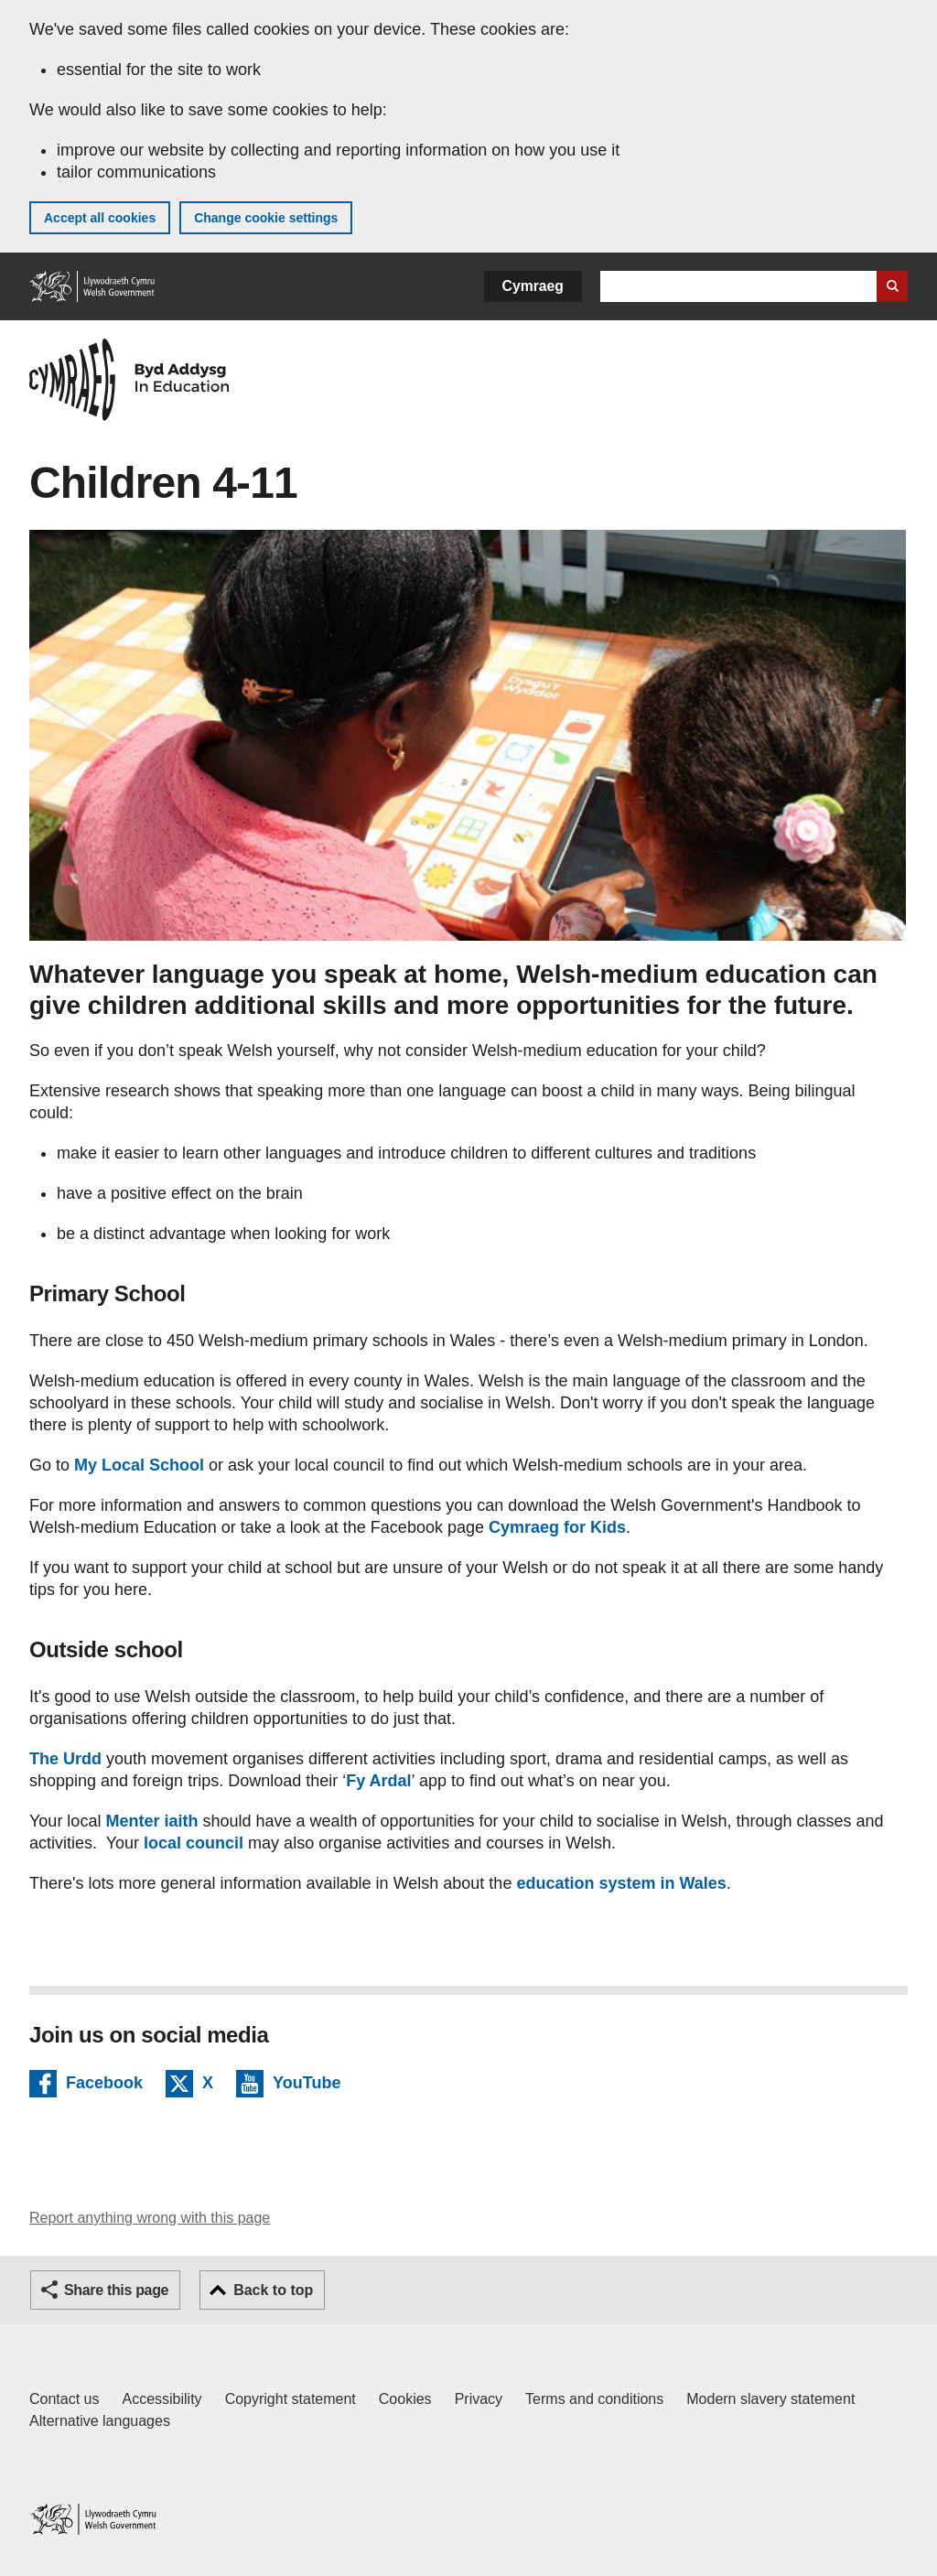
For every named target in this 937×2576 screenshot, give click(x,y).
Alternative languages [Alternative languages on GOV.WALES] (99, 2421)
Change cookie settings (266, 217)
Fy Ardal (378, 1781)
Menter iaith (149, 1821)
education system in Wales (621, 1883)
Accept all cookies (100, 217)
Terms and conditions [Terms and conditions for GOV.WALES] (594, 2399)
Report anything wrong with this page (149, 2218)
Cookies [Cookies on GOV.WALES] (405, 2399)
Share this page (116, 2290)
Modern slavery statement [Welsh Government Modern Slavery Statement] (770, 2399)
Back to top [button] (273, 2290)
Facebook (104, 2085)
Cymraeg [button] (533, 286)
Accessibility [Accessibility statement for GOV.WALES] (161, 2399)
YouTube (306, 2085)
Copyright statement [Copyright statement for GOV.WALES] (290, 2399)
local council (196, 1843)
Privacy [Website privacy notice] (478, 2399)
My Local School (139, 1465)
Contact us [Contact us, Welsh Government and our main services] (64, 2399)
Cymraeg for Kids (557, 1527)
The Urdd (65, 1759)
